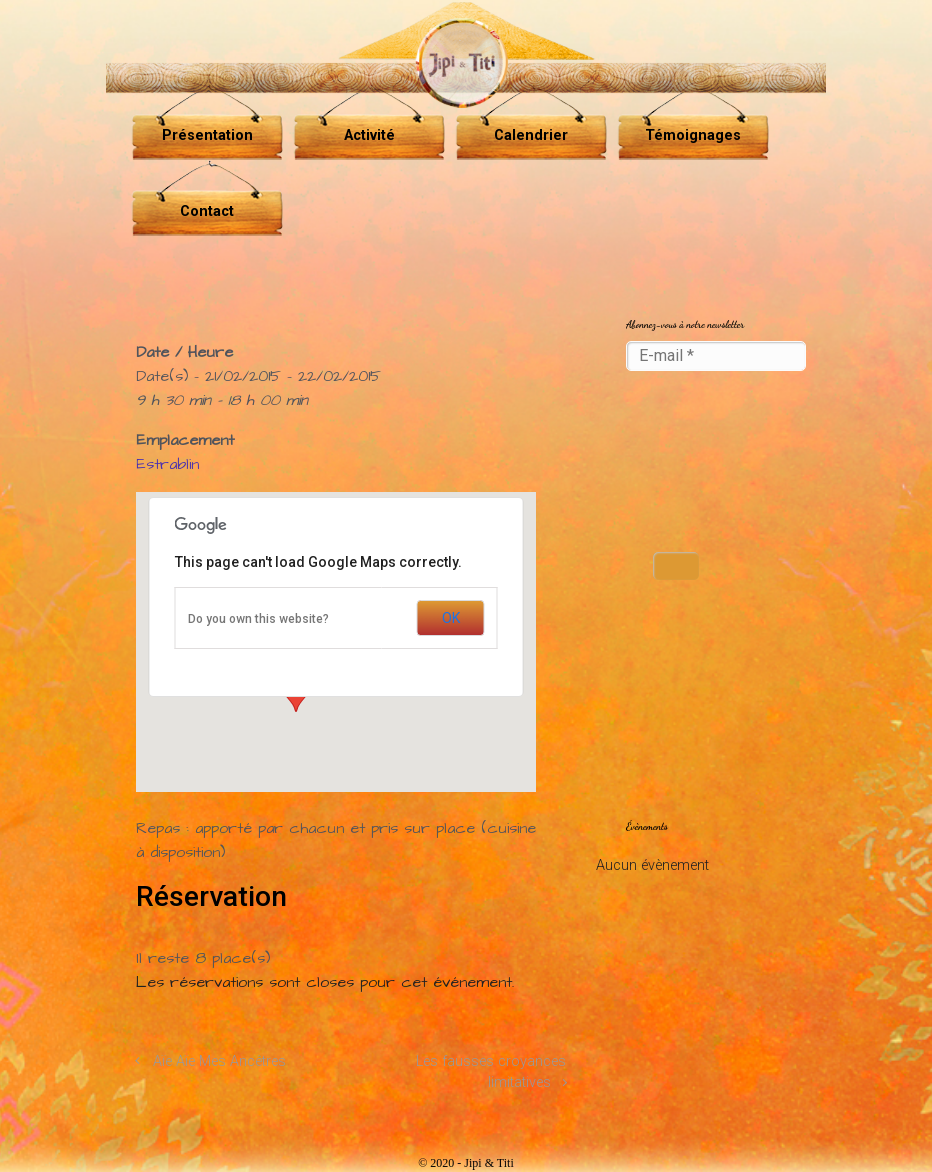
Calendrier (531, 135)
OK (451, 618)
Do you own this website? (258, 619)
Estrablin (167, 464)
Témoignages (693, 135)
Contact (207, 211)
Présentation (207, 135)
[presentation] (708, 463)
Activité (369, 135)
